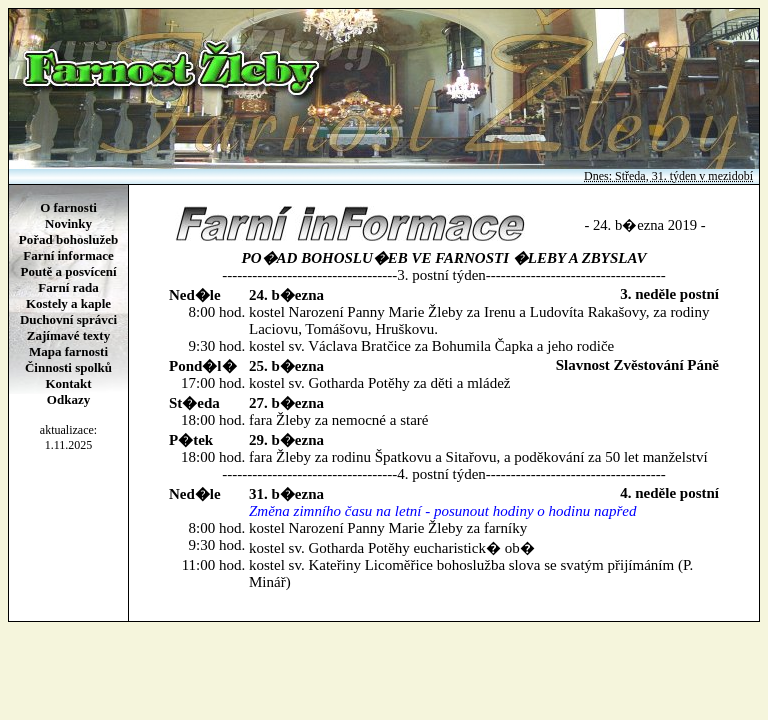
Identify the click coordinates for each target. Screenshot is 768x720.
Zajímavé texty (68, 335)
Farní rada (68, 287)
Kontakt (68, 383)
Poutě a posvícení (68, 271)
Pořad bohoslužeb (68, 239)
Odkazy (68, 399)
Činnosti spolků (68, 367)
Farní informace (68, 255)
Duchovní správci (68, 319)
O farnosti (68, 207)
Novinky (68, 223)
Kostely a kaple (68, 303)
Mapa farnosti (68, 351)
